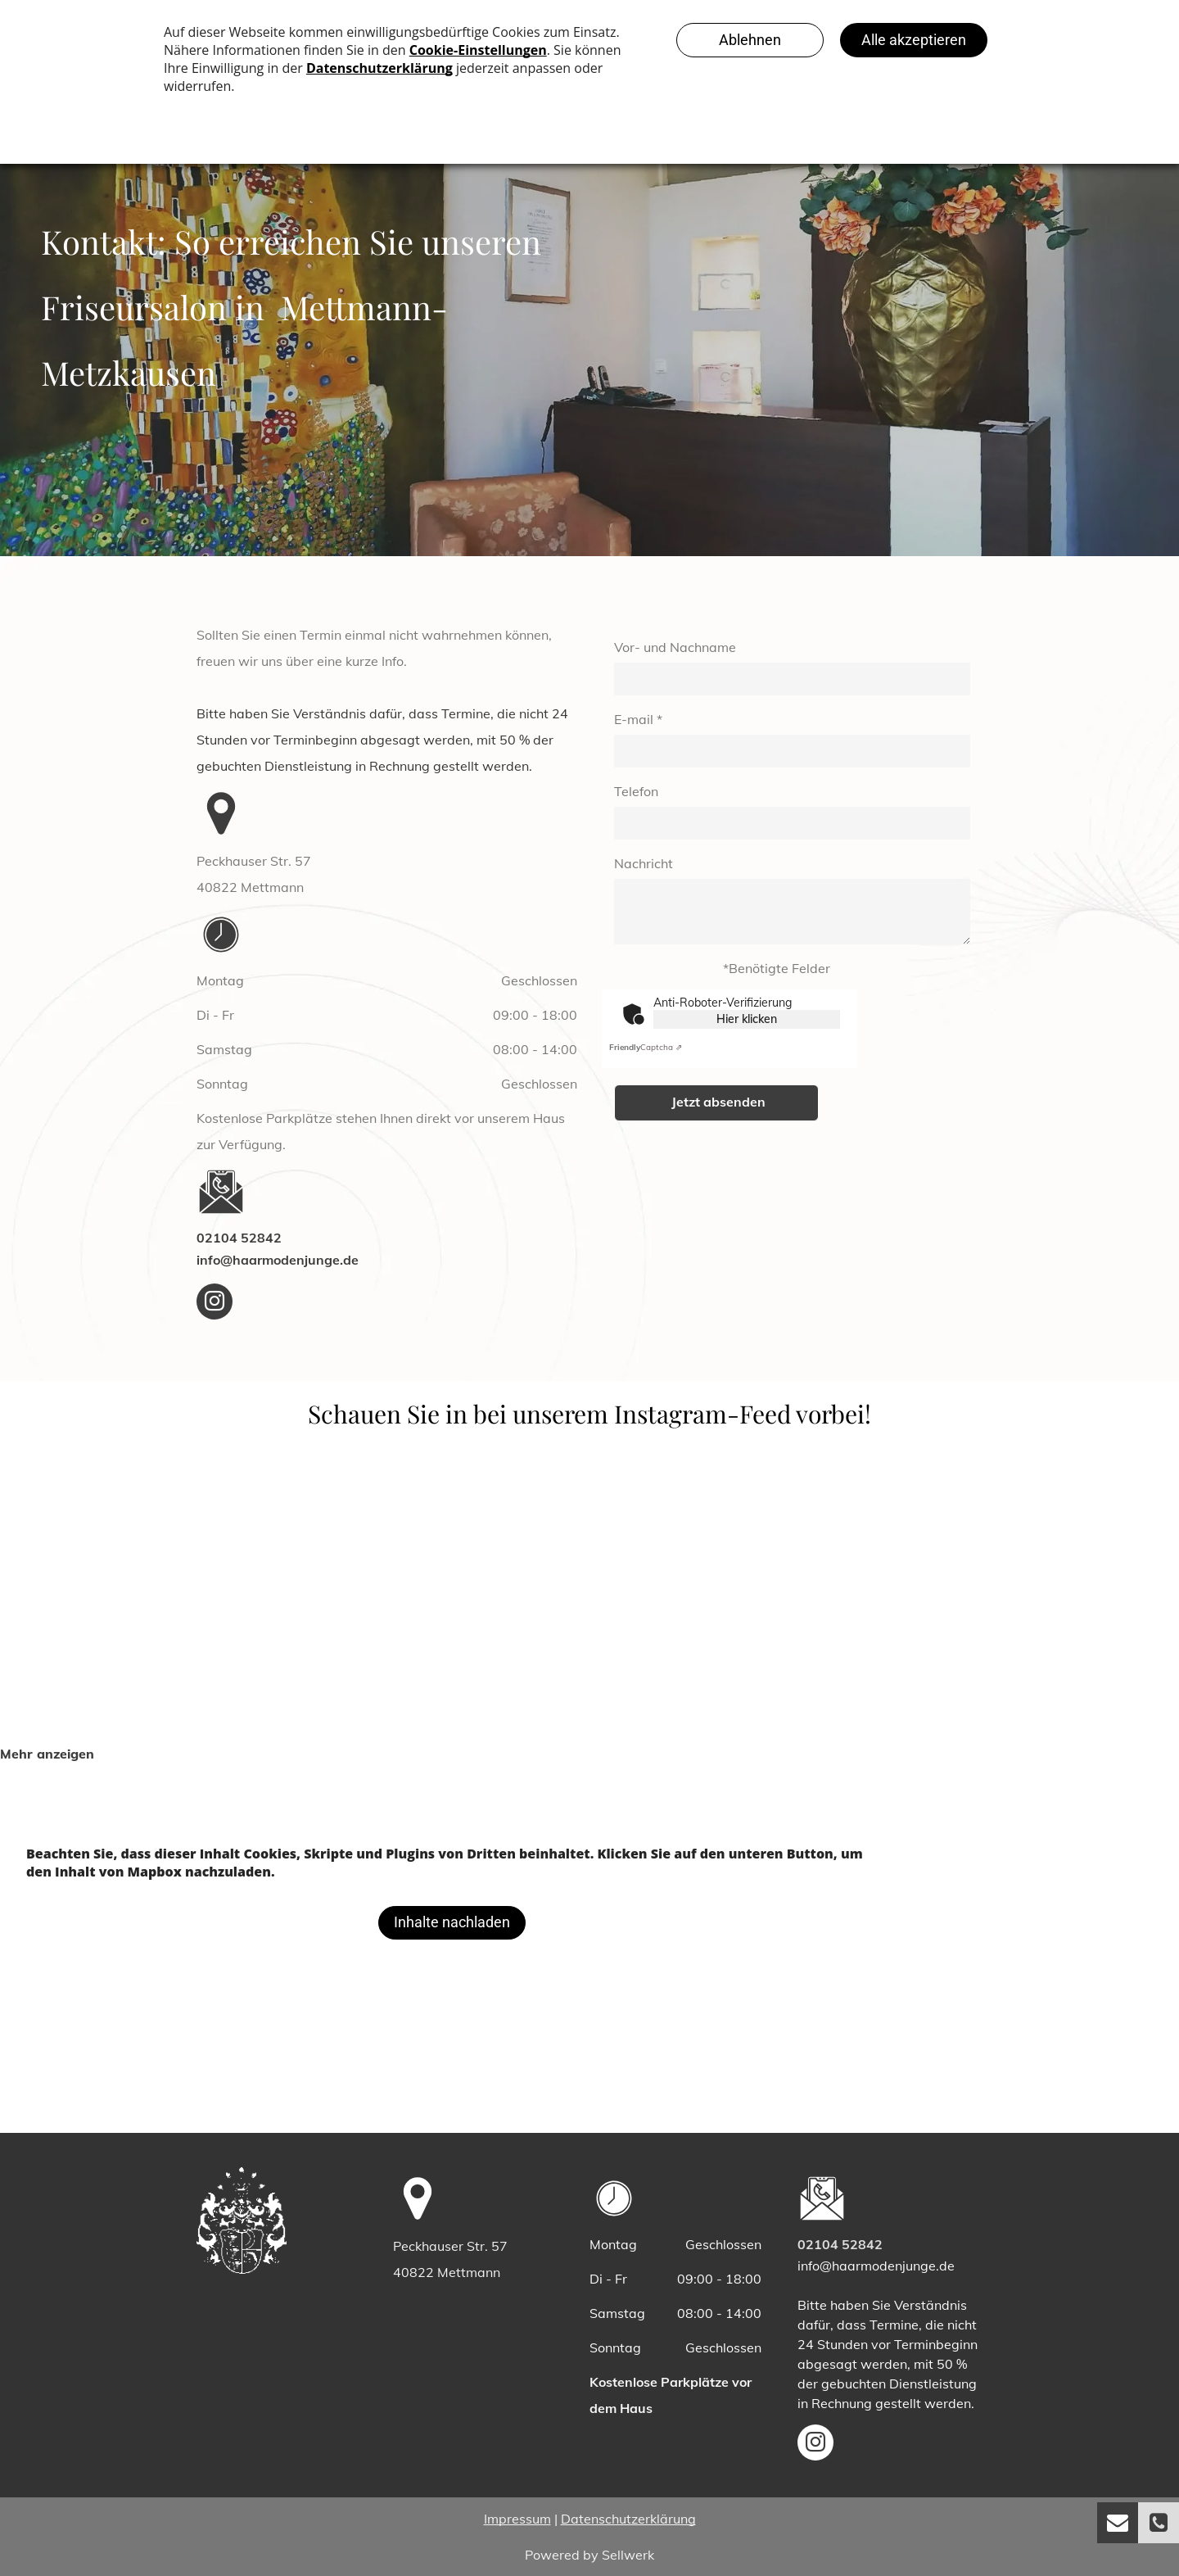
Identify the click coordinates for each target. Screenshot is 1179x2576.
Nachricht (643, 863)
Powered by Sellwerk (589, 2555)
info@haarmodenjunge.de (277, 1260)
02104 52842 (239, 1237)
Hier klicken (746, 1019)
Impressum (517, 2518)
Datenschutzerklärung (628, 2518)
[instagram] (214, 1303)
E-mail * (638, 719)
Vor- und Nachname (675, 647)
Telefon (636, 791)
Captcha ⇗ (645, 1047)
